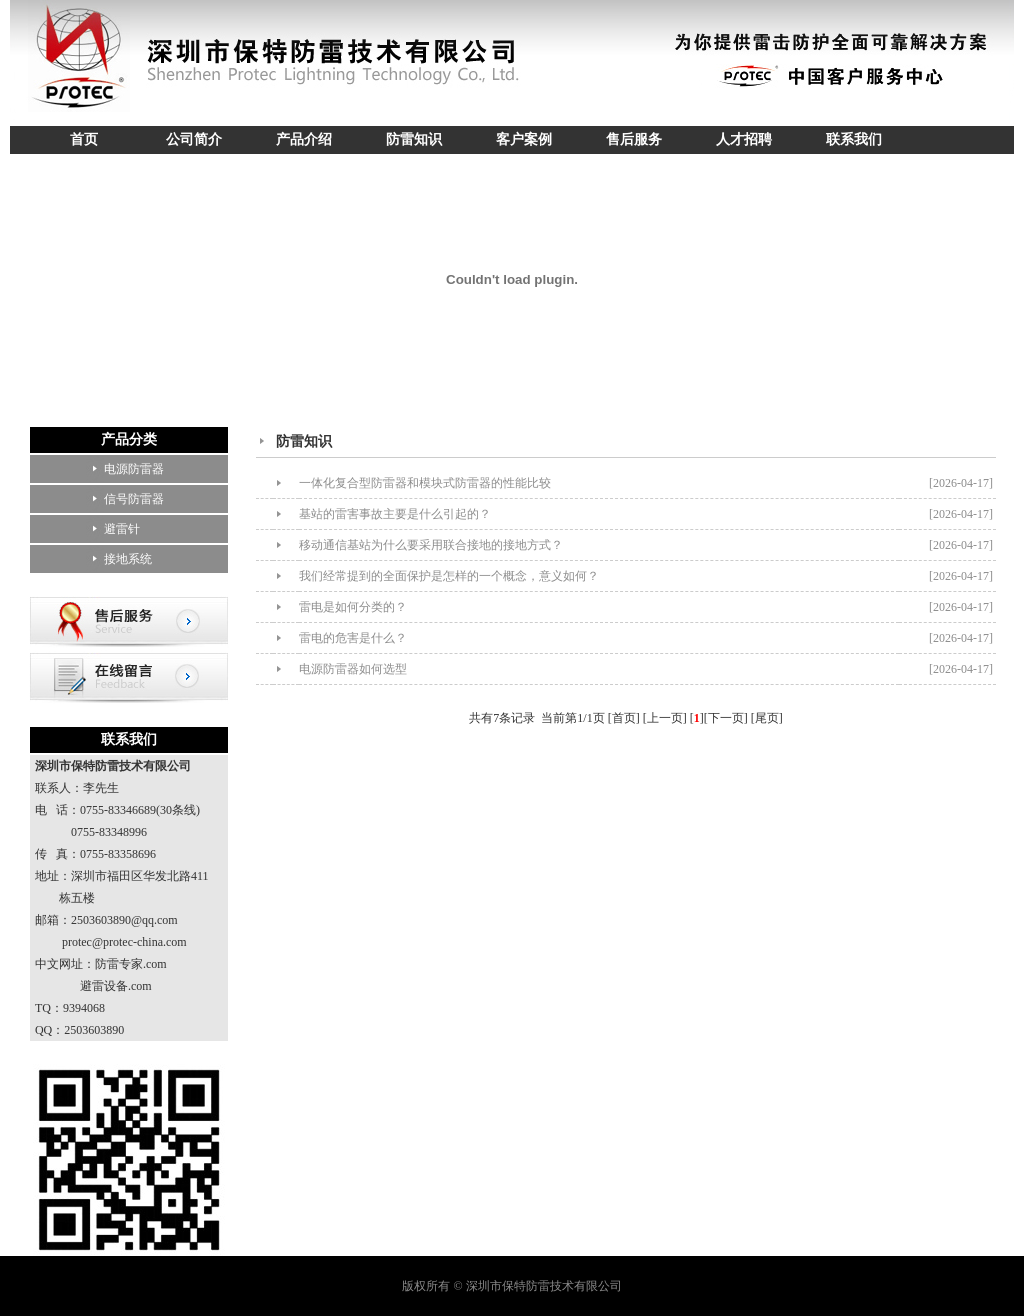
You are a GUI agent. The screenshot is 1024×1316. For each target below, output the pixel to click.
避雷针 (122, 529)
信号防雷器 (134, 499)
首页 (84, 139)
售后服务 (634, 139)
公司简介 (194, 139)
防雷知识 (414, 139)
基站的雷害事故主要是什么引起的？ (395, 514)
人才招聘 (744, 139)
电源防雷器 (134, 469)
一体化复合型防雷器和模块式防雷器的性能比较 (425, 483)
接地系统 (128, 559)
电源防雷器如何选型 (353, 669)
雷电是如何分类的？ (353, 607)
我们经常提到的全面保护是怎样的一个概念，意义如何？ (449, 576)
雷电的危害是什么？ (353, 638)
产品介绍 (304, 139)
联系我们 (854, 139)
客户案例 (524, 139)
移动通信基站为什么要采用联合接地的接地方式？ (431, 545)
